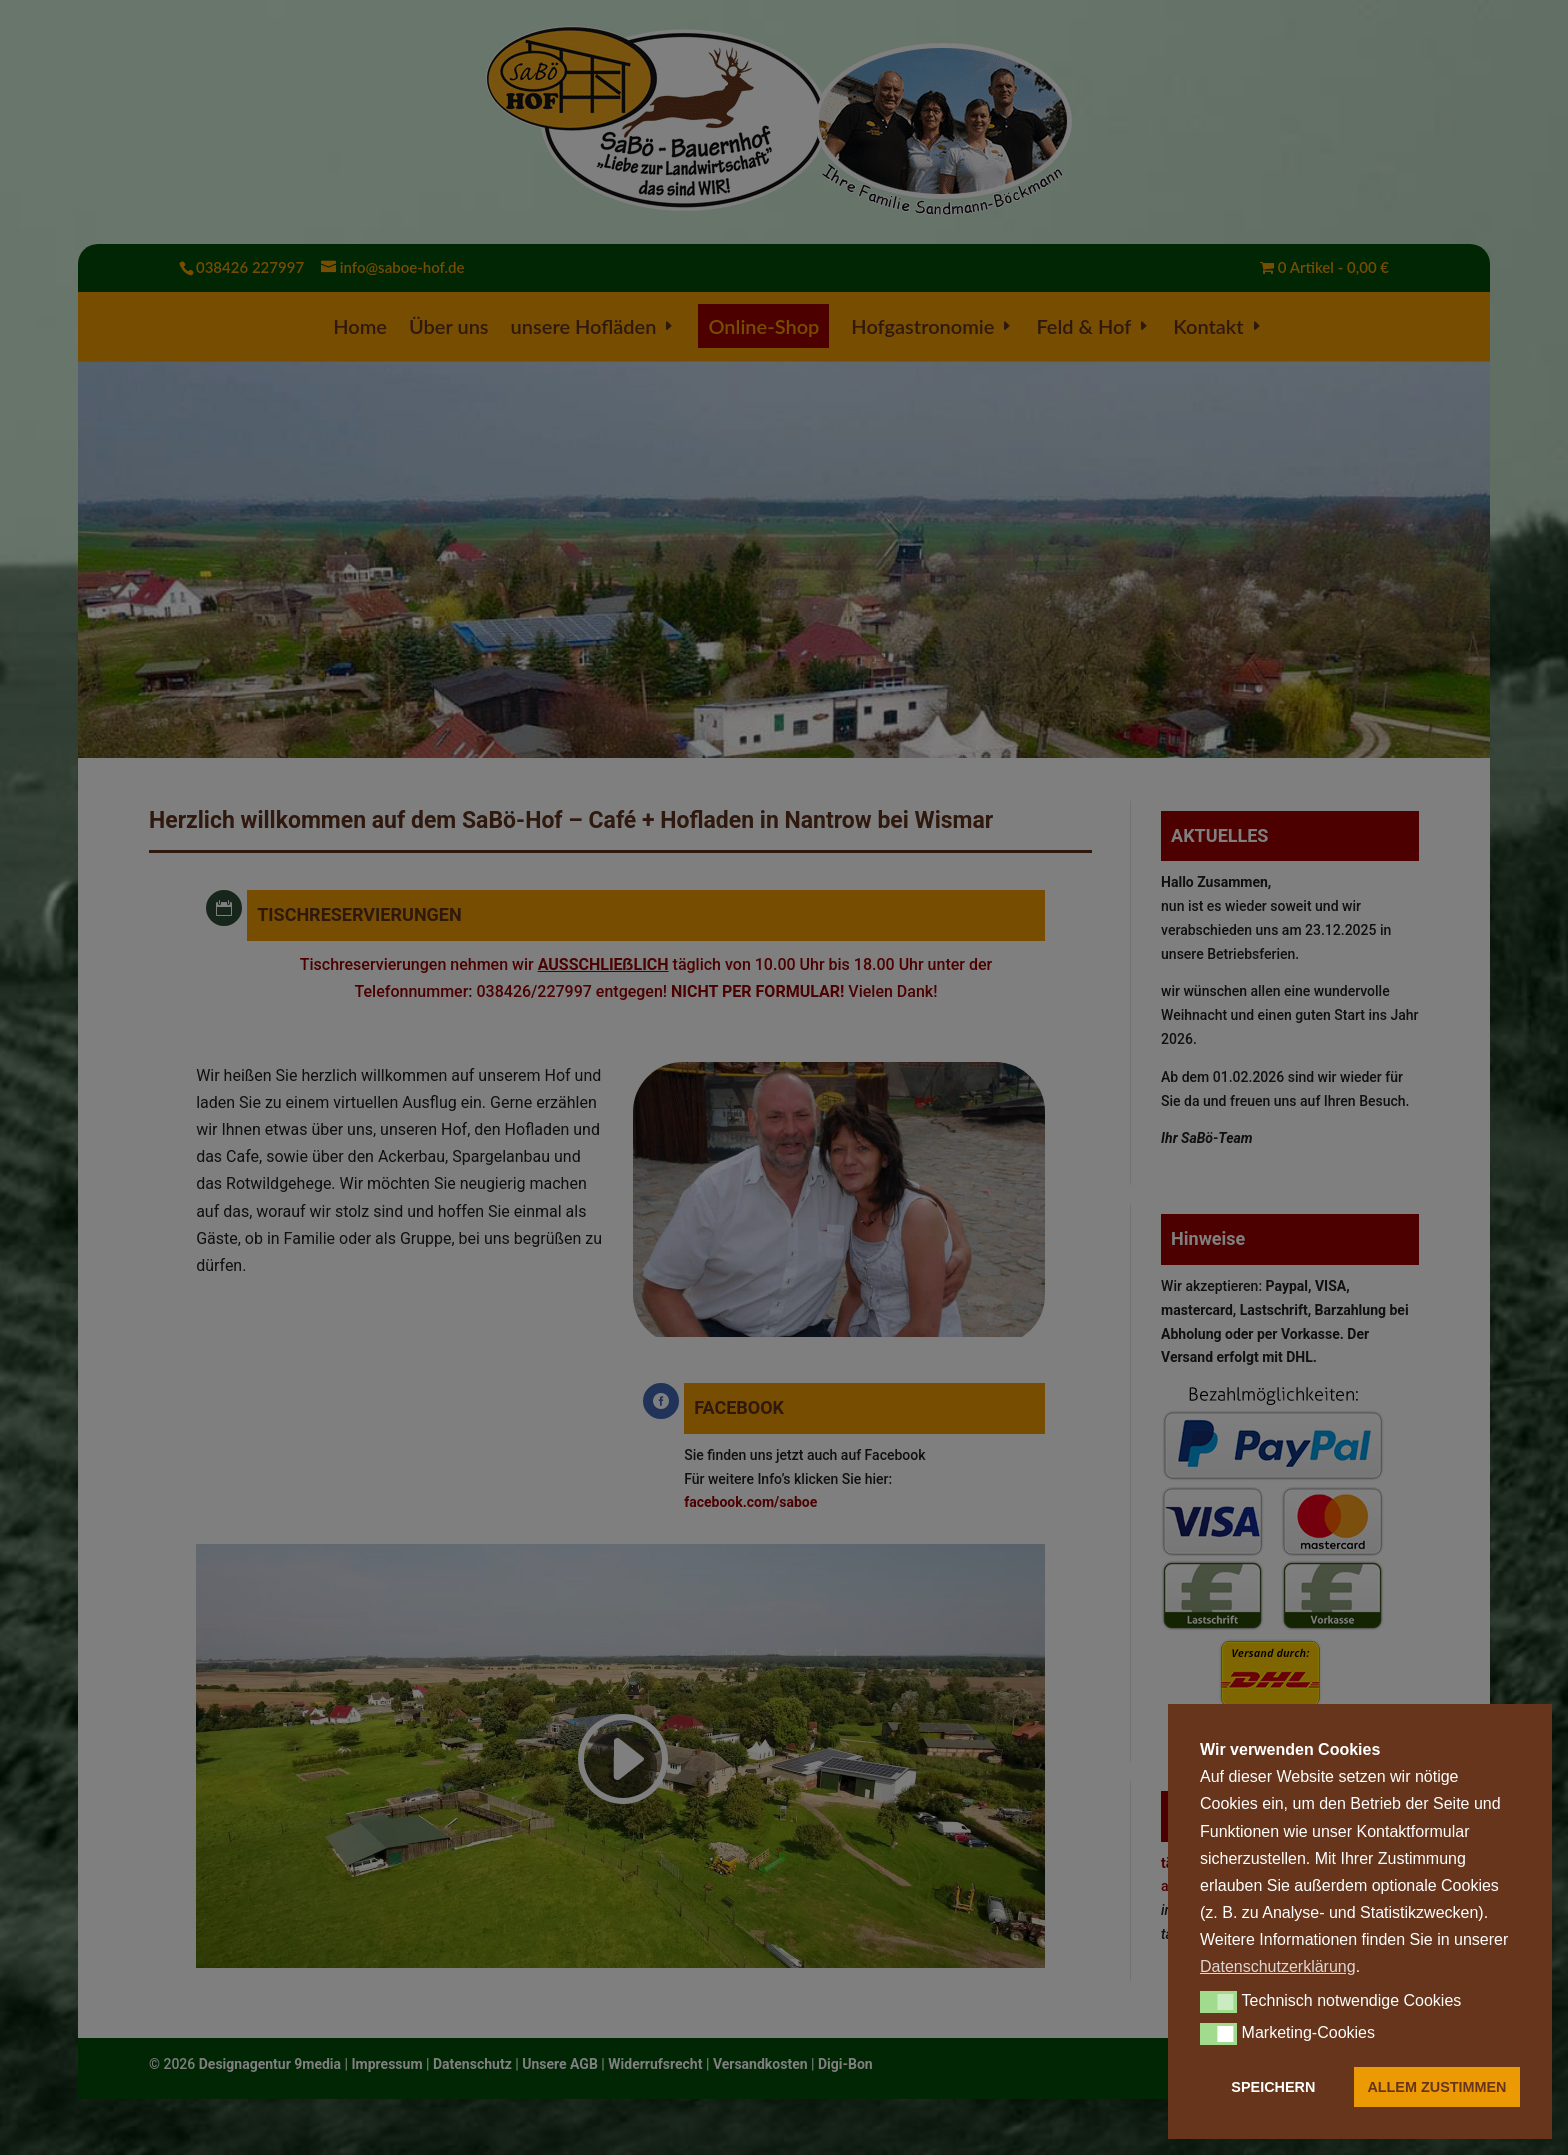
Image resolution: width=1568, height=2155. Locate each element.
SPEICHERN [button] (1273, 2087)
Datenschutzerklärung (1278, 1966)
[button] (1218, 2002)
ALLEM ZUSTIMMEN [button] (1436, 2087)
